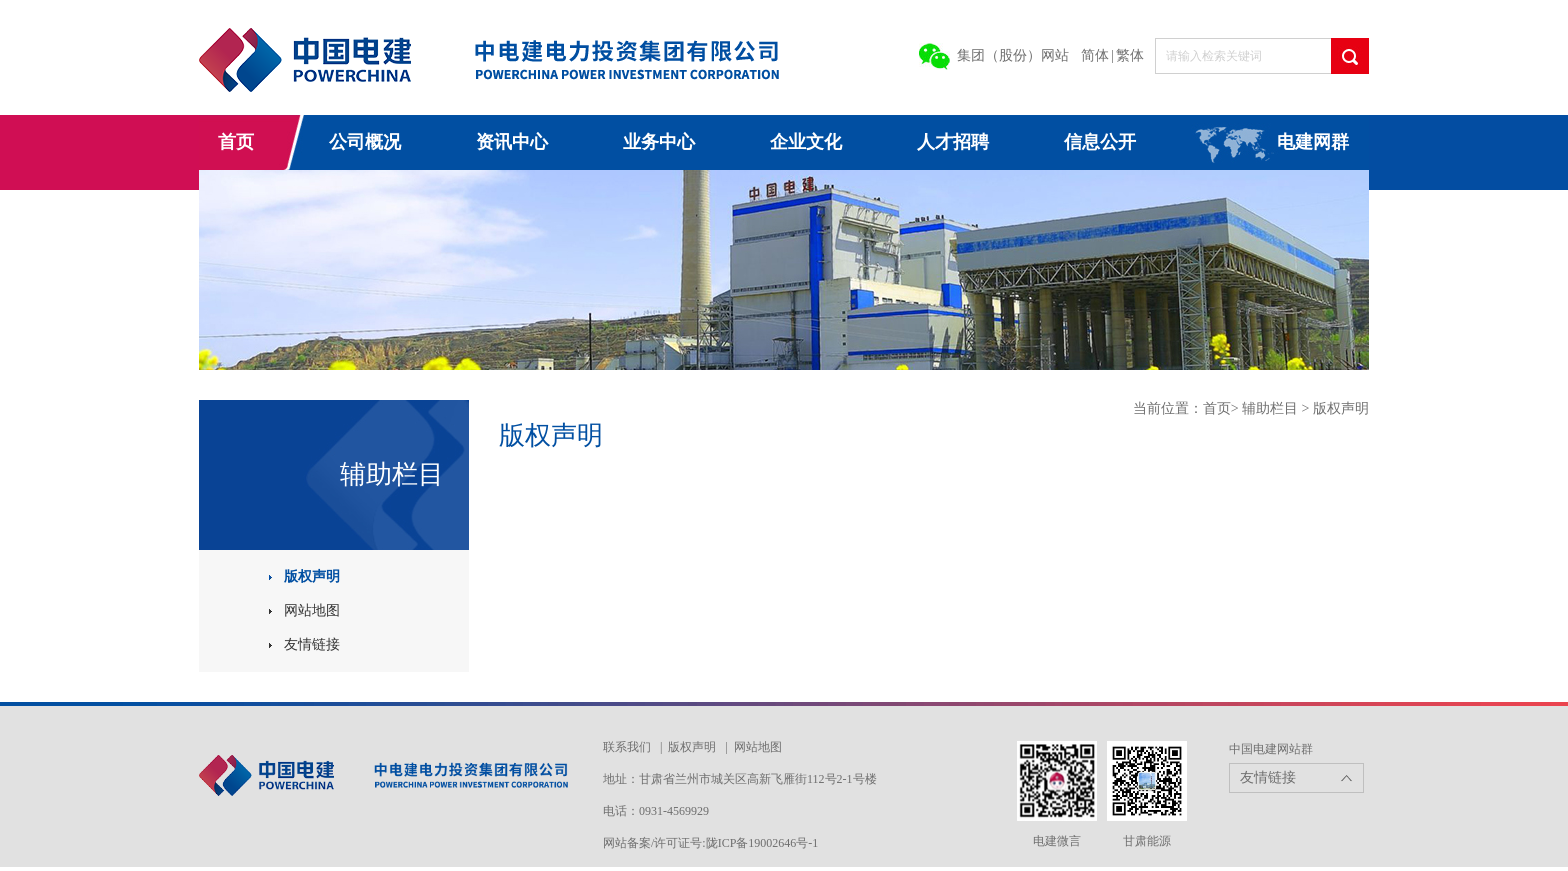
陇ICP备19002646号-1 (762, 843)
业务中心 (659, 142)
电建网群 (1313, 142)
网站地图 (312, 610)
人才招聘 (953, 142)
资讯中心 (512, 142)
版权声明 (312, 576)
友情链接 (312, 644)
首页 (236, 142)
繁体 (1130, 55)
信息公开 (1100, 142)
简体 (1095, 55)
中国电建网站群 (1271, 749)
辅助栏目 (1272, 408)
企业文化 (806, 142)
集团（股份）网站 (1013, 55)
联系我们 (627, 747)
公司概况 (365, 142)
